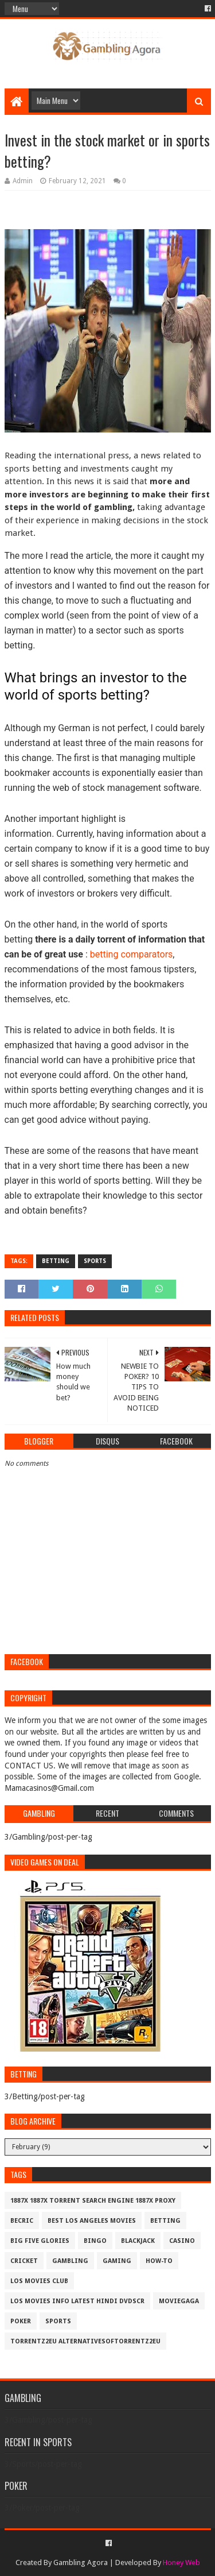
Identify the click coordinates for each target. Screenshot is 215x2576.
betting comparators (131, 954)
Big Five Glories (39, 2241)
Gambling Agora (80, 2562)
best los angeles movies (92, 2220)
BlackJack (138, 2241)
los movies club (39, 2281)
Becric (21, 2220)
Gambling (70, 2261)
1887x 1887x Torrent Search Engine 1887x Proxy (92, 2200)
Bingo (95, 2241)
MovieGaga (179, 2301)
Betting (55, 1261)
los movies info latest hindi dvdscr (77, 2301)
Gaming (117, 2261)
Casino (182, 2241)
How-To (159, 2261)
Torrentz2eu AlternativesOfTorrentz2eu (85, 2341)
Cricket (24, 2261)
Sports (95, 1261)
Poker (20, 2321)
